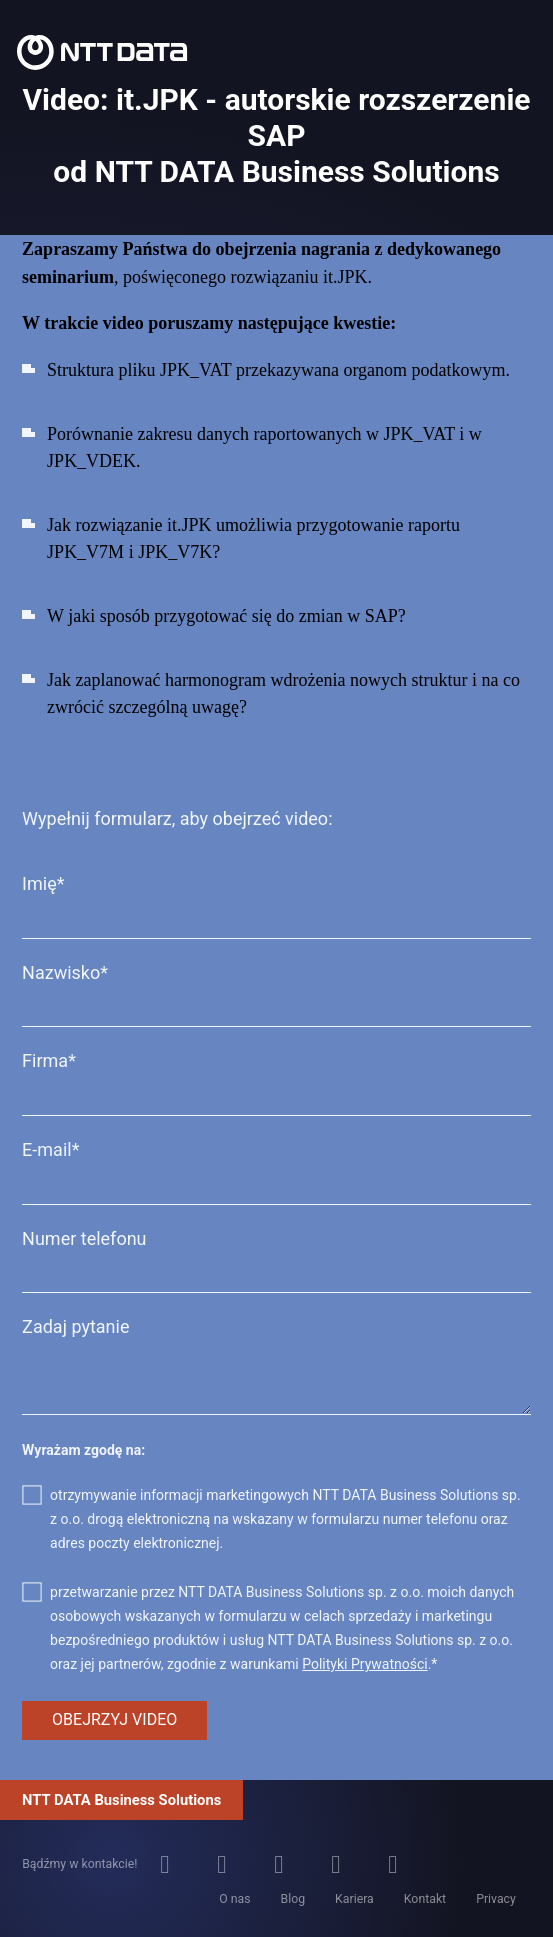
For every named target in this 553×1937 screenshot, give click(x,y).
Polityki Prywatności (364, 1664)
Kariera (354, 1899)
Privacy (496, 1899)
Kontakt (425, 1899)
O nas (234, 1899)
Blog (293, 1899)
